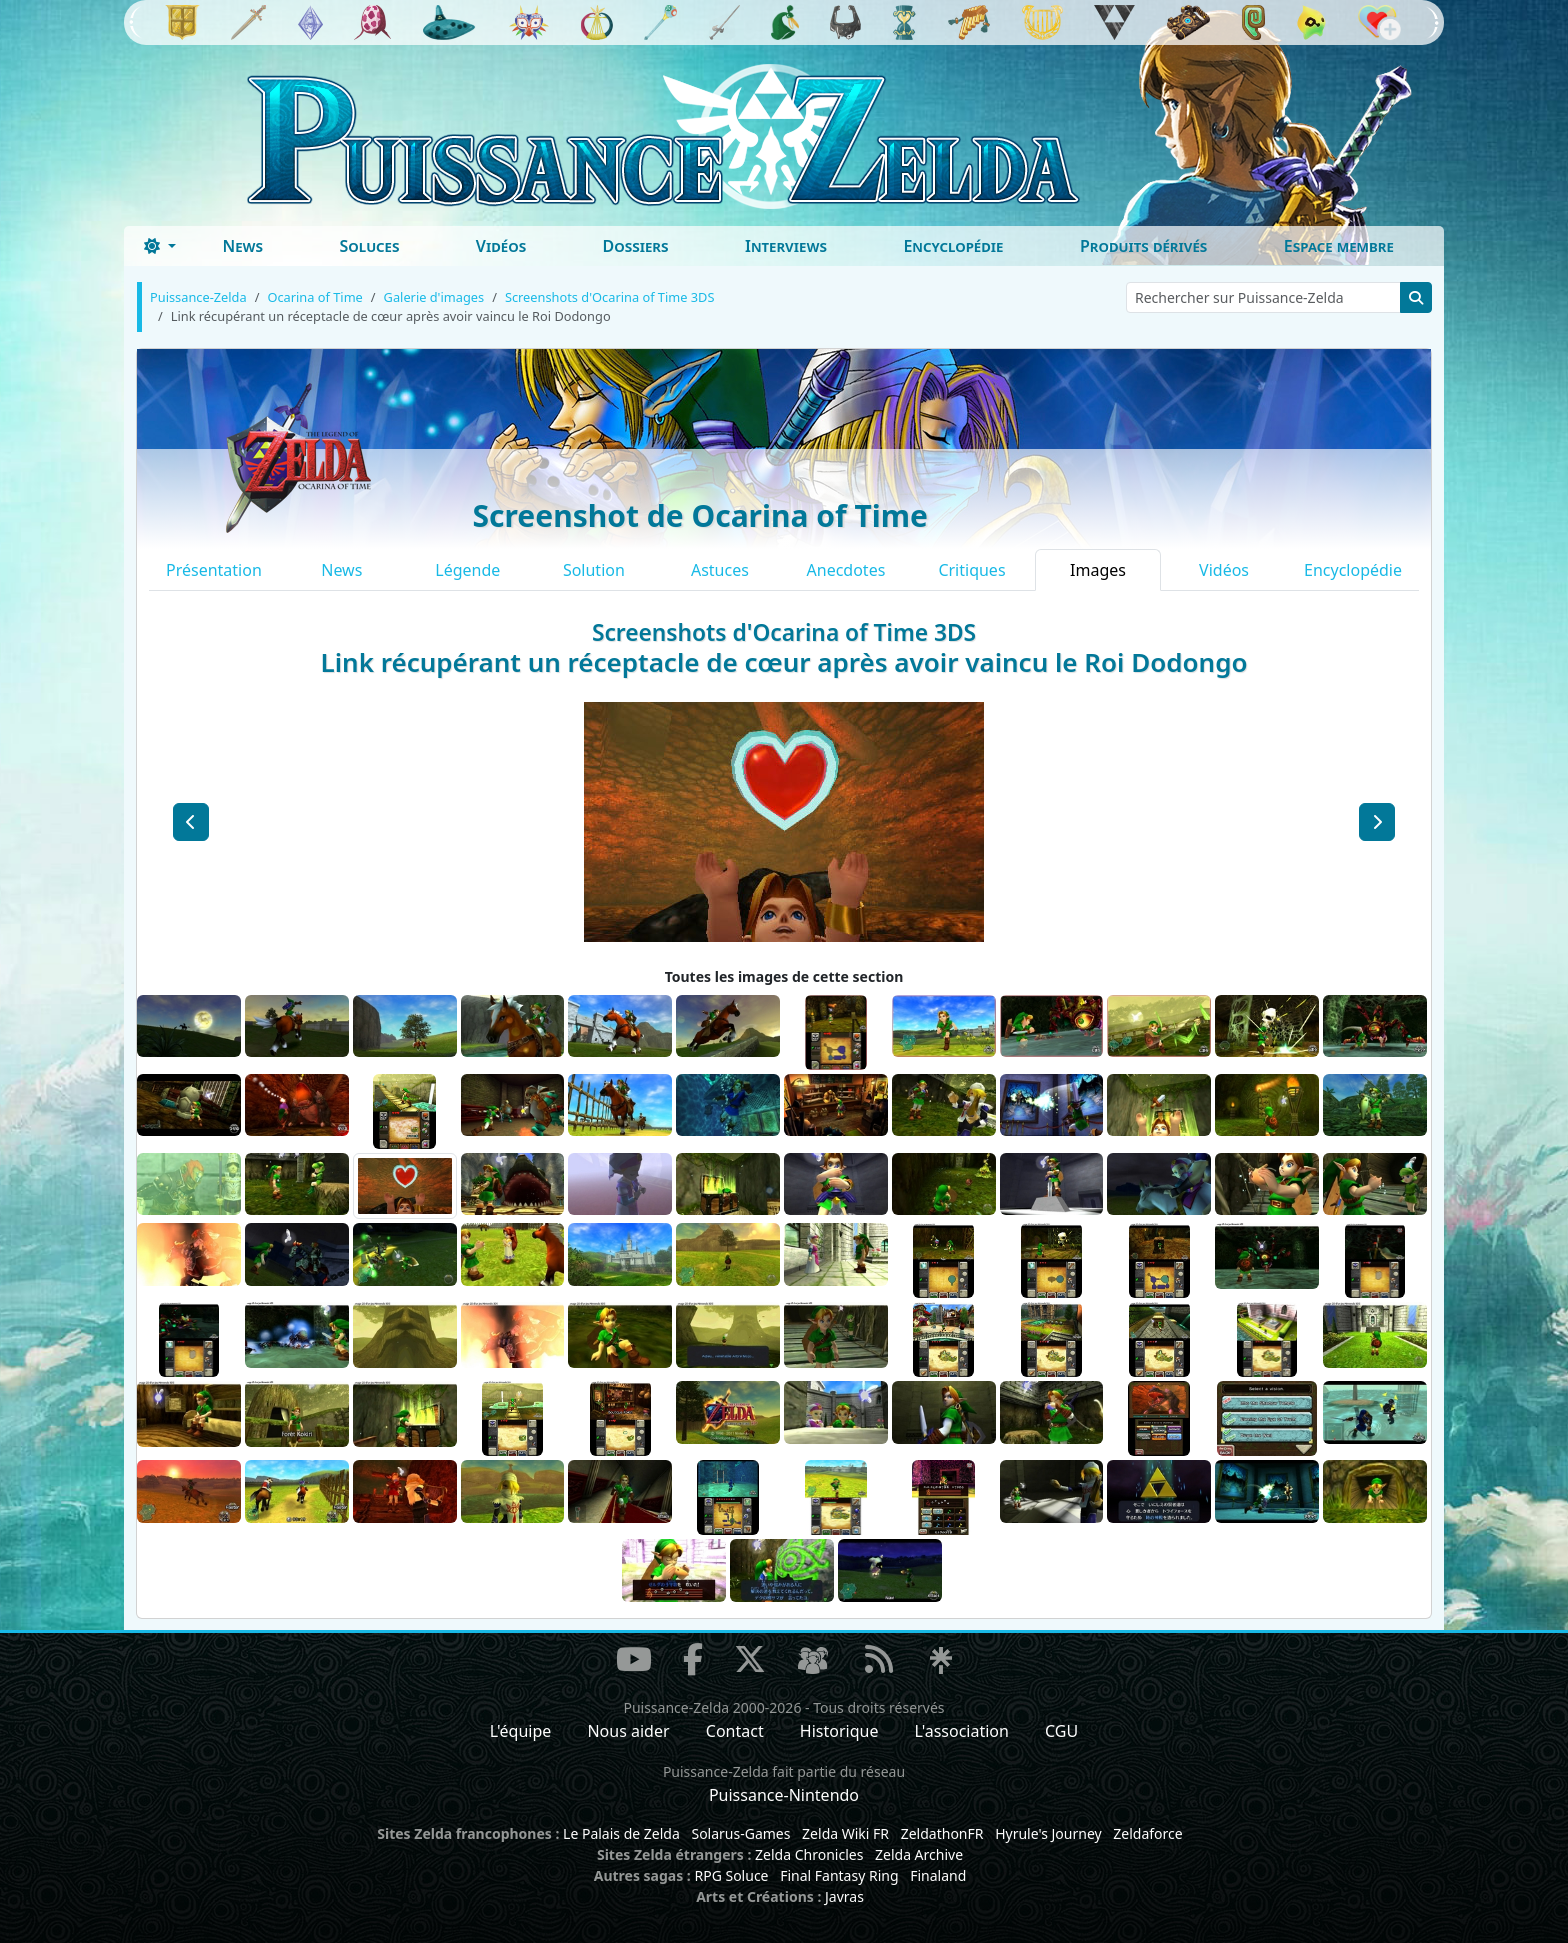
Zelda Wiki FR (845, 1833)
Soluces (369, 246)
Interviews (786, 246)
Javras (844, 1896)
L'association (962, 1731)
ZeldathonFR (942, 1833)
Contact (735, 1731)
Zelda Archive (919, 1854)
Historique (839, 1731)
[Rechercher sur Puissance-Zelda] (1263, 297)
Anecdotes (846, 570)
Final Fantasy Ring (839, 1875)
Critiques (971, 570)
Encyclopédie (953, 246)
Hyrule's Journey (1048, 1833)
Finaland (938, 1875)
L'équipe (521, 1731)
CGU (1061, 1731)
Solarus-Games (740, 1833)
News (242, 246)
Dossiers (636, 246)
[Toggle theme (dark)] (160, 246)
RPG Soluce (731, 1875)
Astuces (720, 570)
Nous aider (628, 1731)
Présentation (214, 570)
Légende (467, 570)
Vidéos (501, 246)
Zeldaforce (1147, 1833)
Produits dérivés (1143, 246)
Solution (594, 570)
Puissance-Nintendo (784, 1795)
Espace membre (1339, 246)
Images (1098, 570)
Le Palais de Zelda (621, 1833)
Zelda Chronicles (809, 1854)
